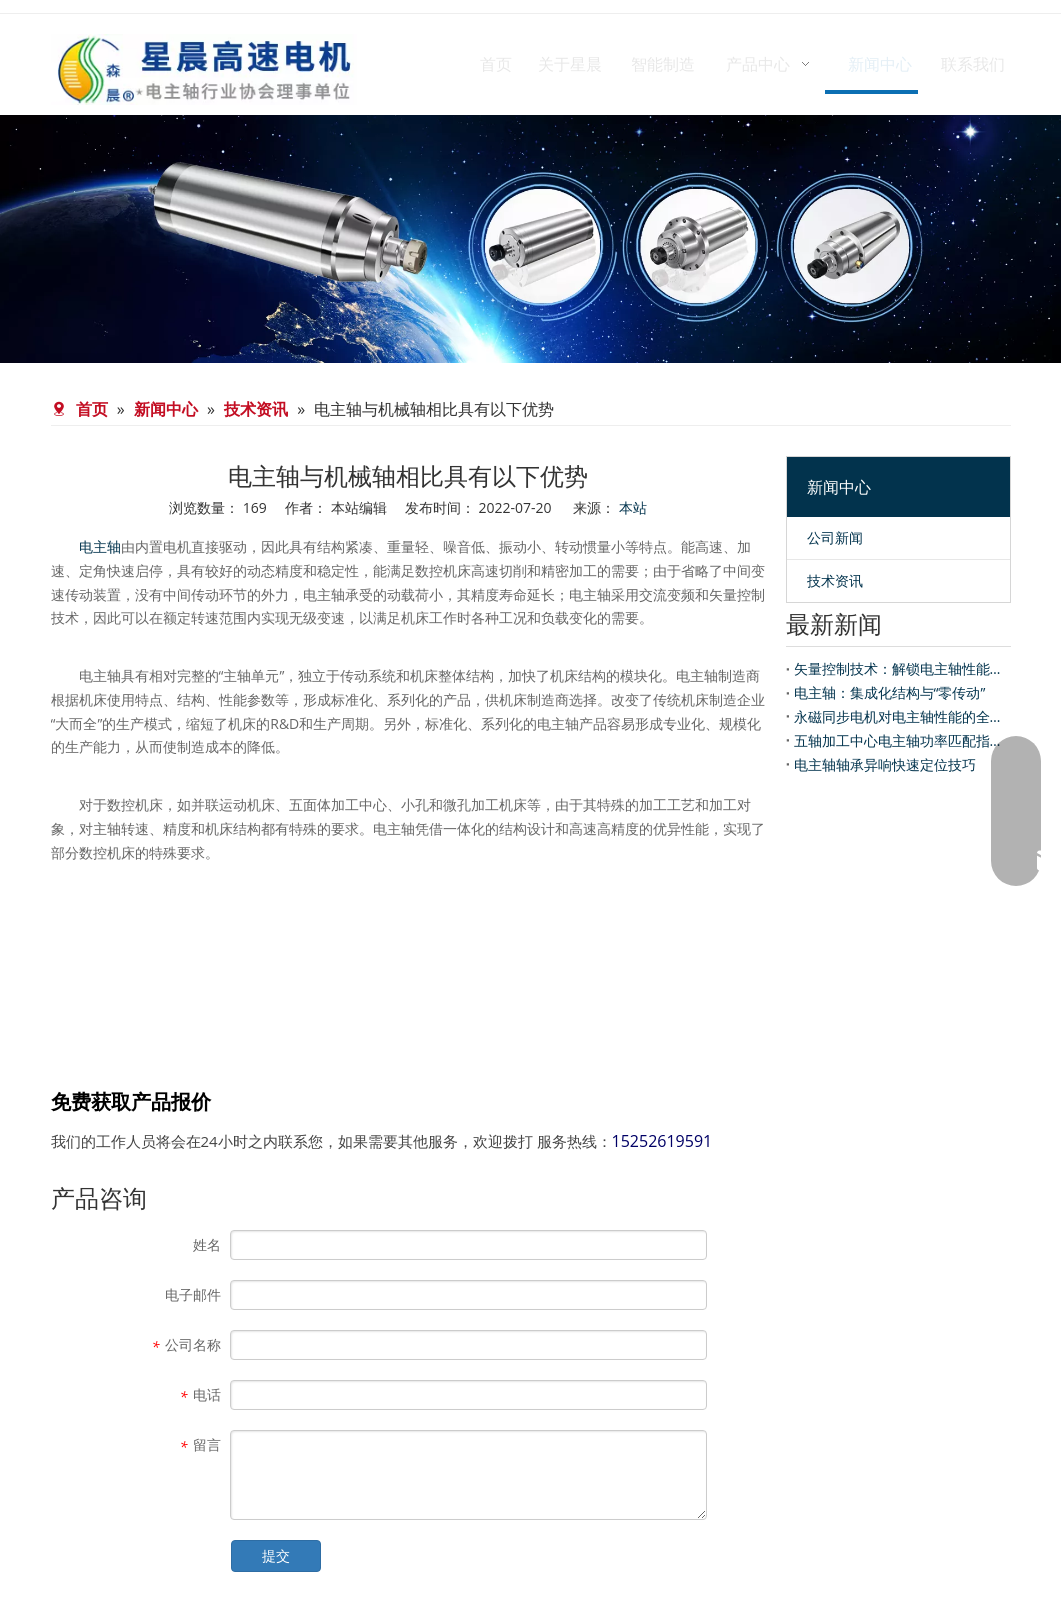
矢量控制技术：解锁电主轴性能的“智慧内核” (898, 668)
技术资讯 (835, 580)
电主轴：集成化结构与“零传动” (890, 692)
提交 (276, 1555)
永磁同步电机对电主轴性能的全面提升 (898, 716)
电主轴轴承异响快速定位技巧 (885, 764)
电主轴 (100, 546)
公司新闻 (835, 537)
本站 (633, 507)
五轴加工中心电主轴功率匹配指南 (898, 740)
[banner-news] (530, 239)
